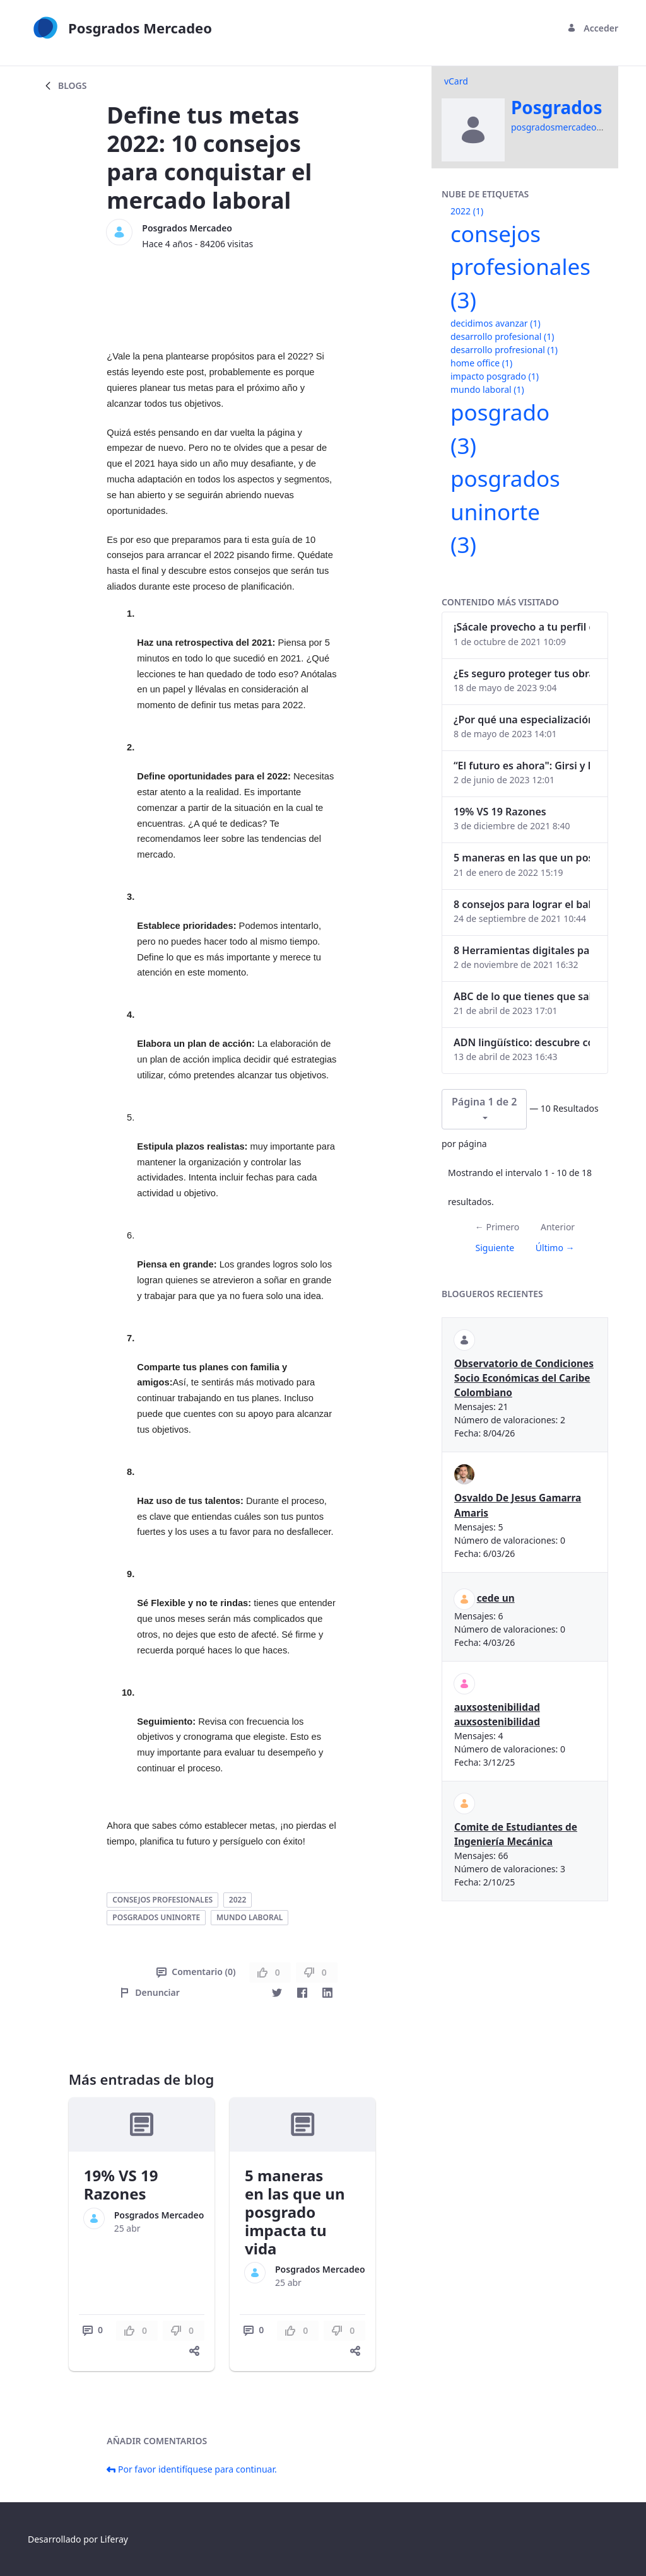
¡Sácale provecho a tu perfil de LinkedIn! (522, 627)
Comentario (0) (195, 1972)
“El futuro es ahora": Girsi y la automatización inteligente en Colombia (522, 765)
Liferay (114, 2539)
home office (481, 363)
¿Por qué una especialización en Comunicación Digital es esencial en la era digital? (522, 719)
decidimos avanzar (495, 323)
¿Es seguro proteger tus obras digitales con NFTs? (522, 673)
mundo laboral (249, 1917)
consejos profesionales (162, 1899)
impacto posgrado (494, 376)
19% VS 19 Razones (121, 2184)
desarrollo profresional (504, 350)
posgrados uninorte (156, 1917)
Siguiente (494, 1248)
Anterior (558, 1227)
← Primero (497, 1227)
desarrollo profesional (502, 336)
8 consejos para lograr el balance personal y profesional (522, 904)
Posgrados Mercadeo (187, 228)
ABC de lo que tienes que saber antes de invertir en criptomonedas (522, 996)
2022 (237, 1899)
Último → (555, 1248)
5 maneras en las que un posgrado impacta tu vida (295, 2211)
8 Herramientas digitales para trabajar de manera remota (522, 950)
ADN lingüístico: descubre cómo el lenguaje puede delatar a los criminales (522, 1042)
